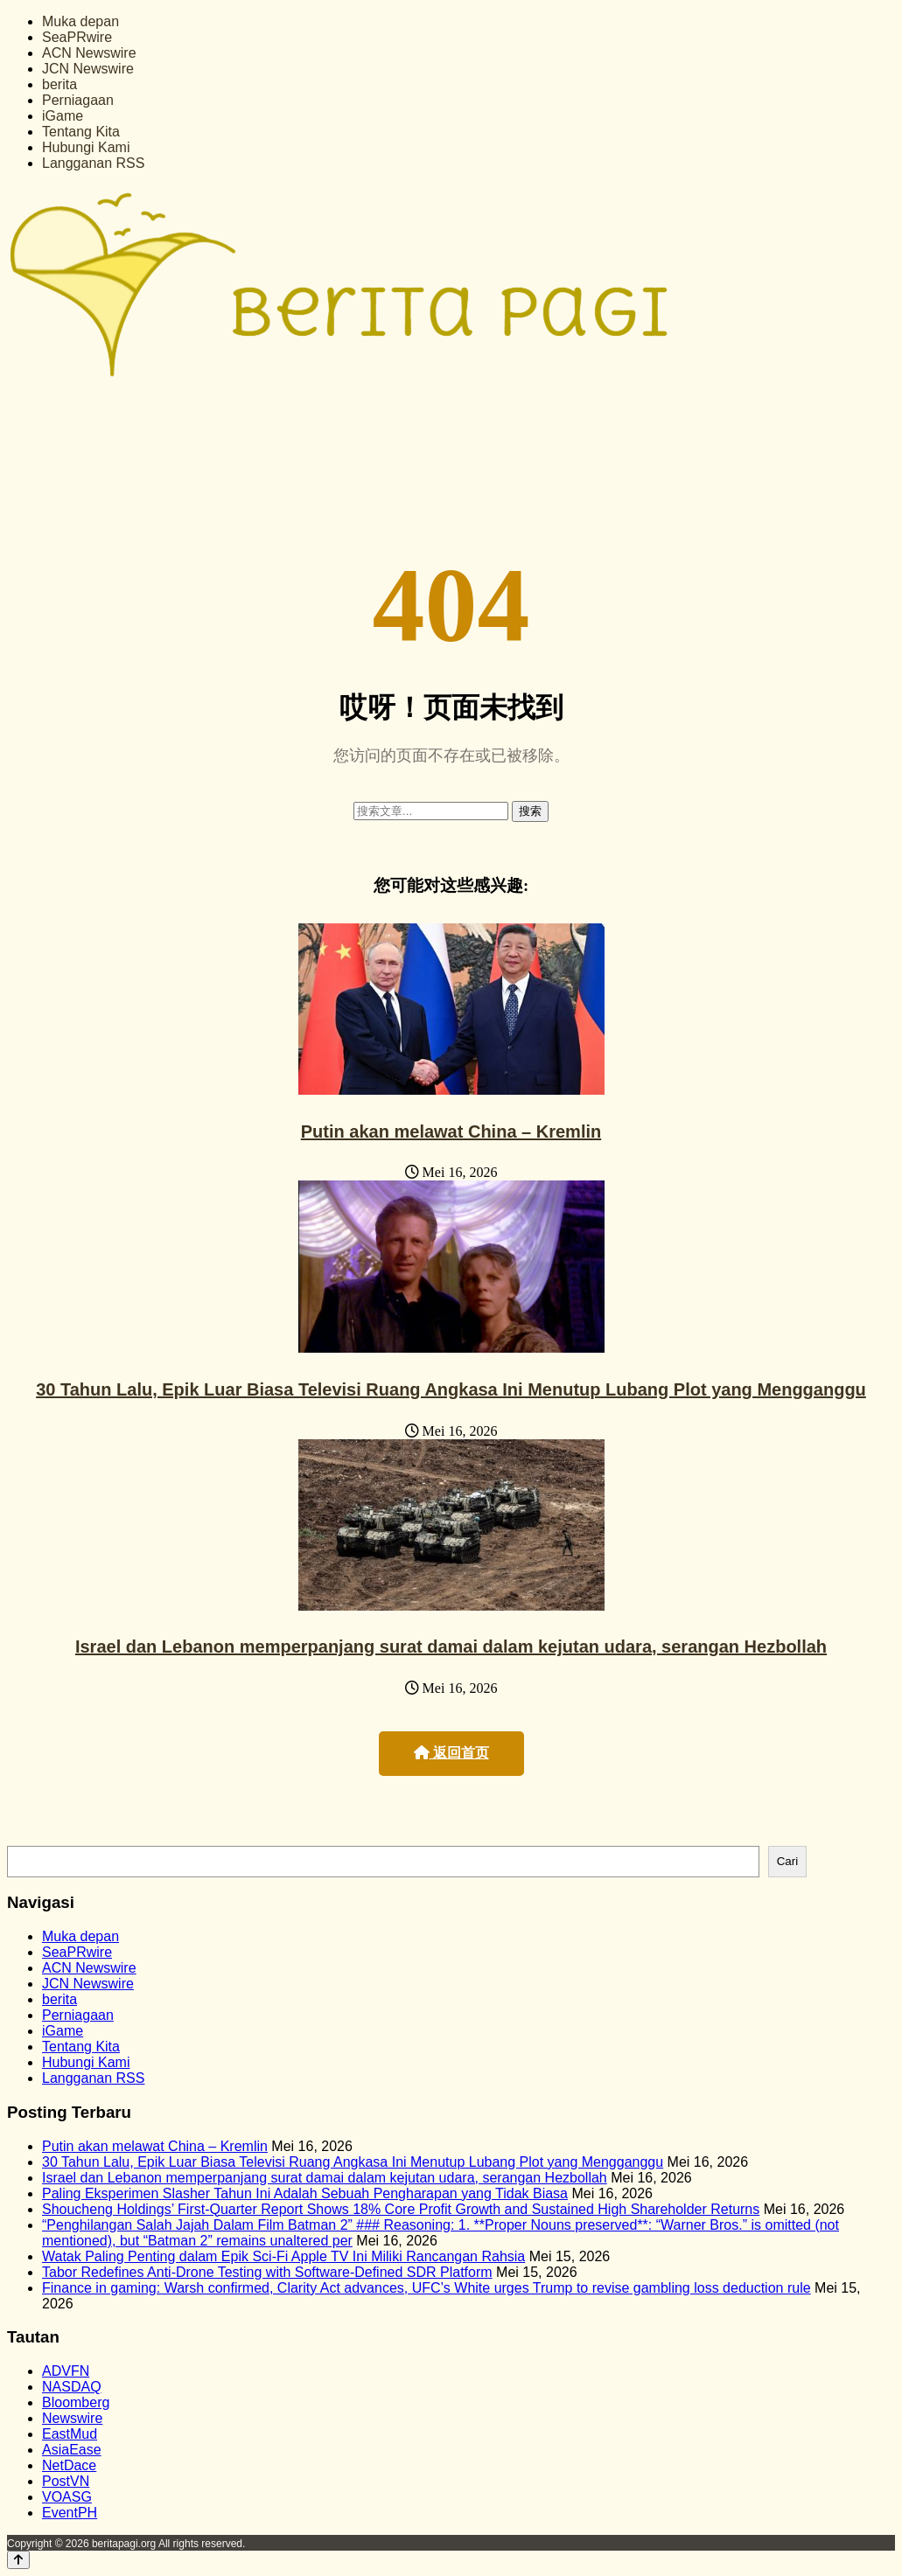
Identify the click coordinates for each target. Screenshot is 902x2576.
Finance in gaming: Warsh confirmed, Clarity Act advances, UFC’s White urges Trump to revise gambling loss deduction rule (426, 2287)
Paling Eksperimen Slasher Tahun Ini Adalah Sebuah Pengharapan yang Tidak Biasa (305, 2193)
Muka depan (80, 21)
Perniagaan (78, 100)
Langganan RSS (93, 163)
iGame (62, 115)
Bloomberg (75, 2402)
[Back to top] (18, 2560)
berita (59, 84)
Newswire (72, 2418)
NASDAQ (71, 2386)
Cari (787, 1861)
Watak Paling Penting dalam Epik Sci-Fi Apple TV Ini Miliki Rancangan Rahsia (283, 2256)
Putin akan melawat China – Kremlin (451, 1131)
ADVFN (65, 2371)
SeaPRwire (77, 37)
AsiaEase (71, 2449)
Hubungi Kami (86, 147)
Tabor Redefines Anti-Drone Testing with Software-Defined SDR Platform (267, 2272)
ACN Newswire (89, 52)
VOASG (67, 2496)
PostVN (65, 2481)
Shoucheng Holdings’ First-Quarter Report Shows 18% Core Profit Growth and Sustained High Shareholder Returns (400, 2209)
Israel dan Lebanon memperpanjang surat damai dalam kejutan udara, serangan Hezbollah (451, 1646)
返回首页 (451, 1752)
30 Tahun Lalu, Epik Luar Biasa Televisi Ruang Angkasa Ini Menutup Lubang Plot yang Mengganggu (451, 1389)
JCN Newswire (88, 68)
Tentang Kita (81, 131)
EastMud (69, 2433)
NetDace (69, 2465)
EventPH (69, 2512)
